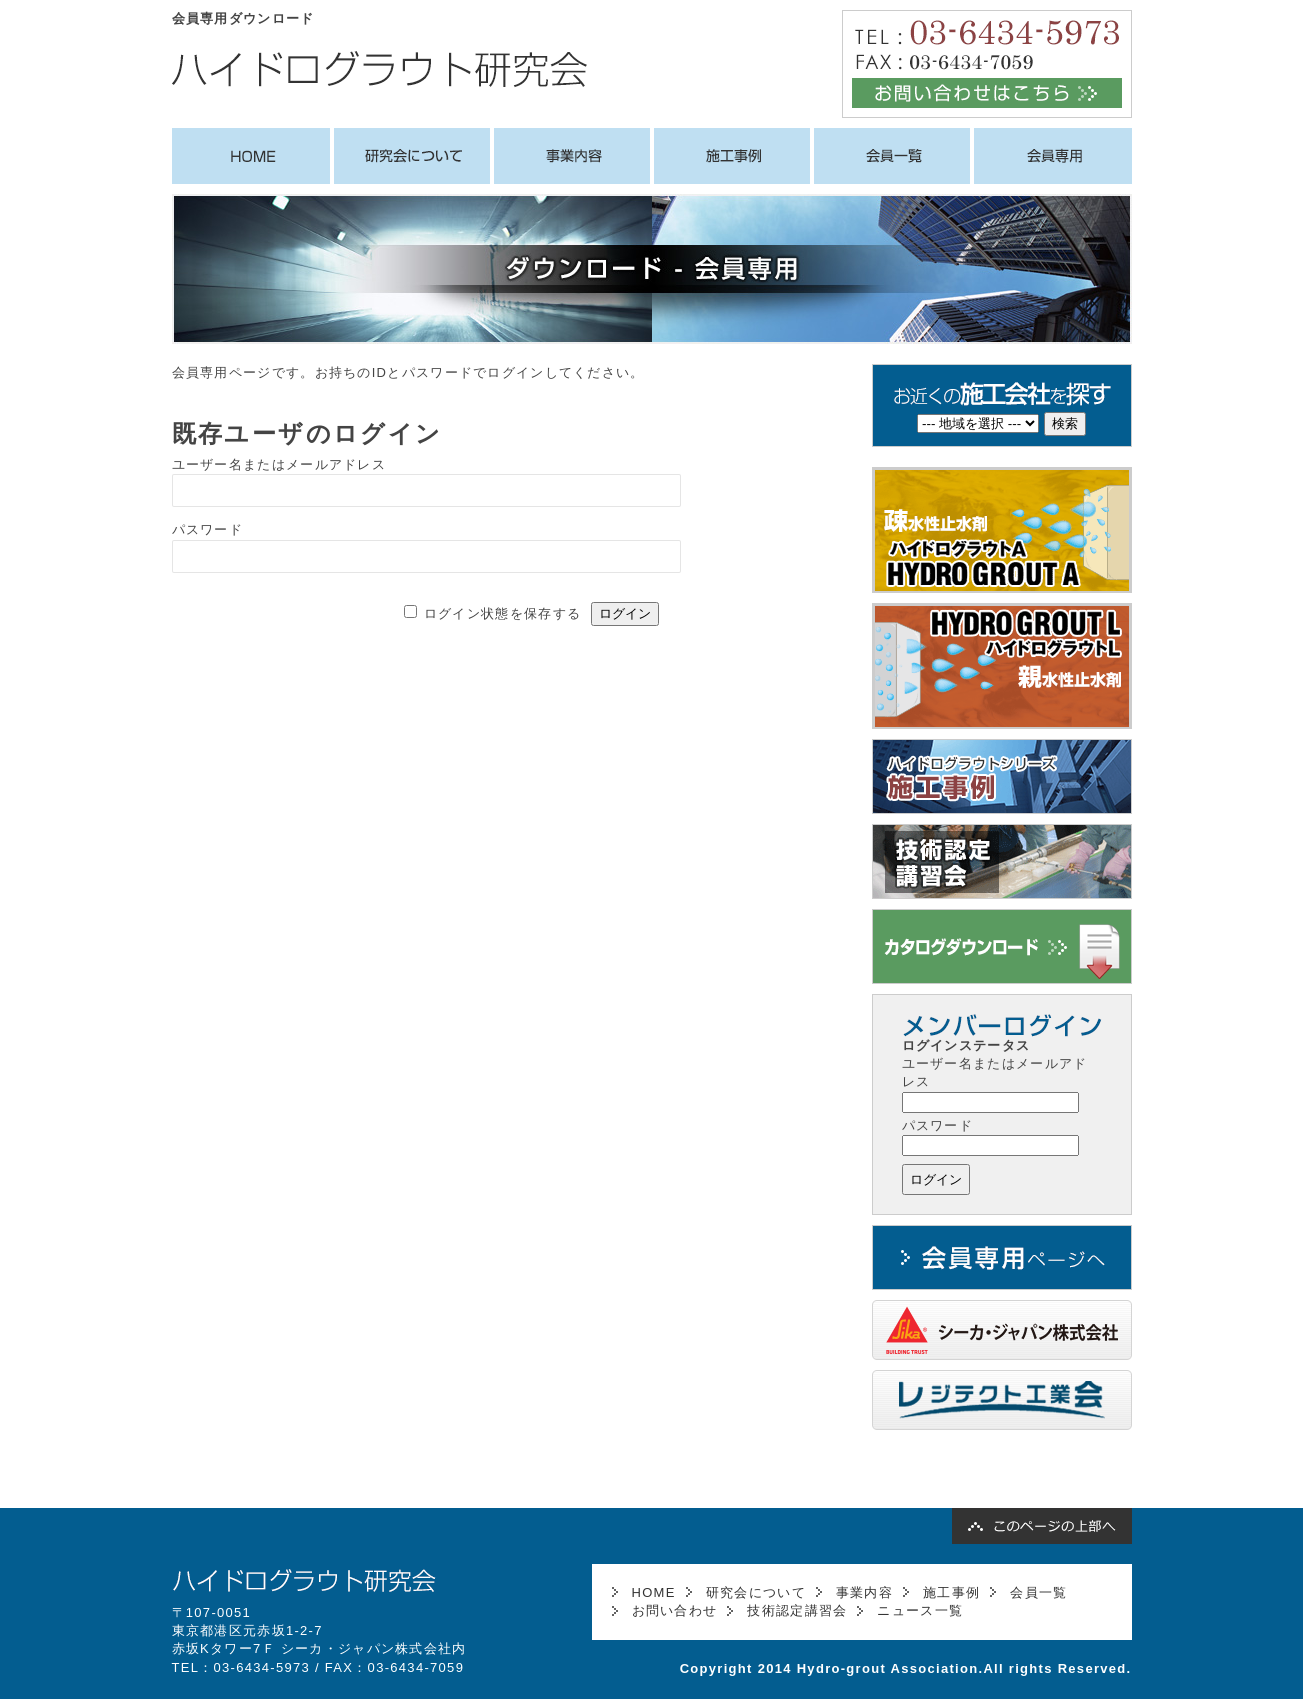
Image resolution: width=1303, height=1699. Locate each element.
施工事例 (951, 1592)
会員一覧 (1038, 1592)
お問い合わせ (675, 1610)
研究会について (756, 1592)
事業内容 (864, 1592)
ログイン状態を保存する (502, 613)
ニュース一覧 (920, 1610)
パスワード (208, 529)
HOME (654, 1592)
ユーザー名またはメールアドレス (279, 464)
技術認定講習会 (797, 1610)
